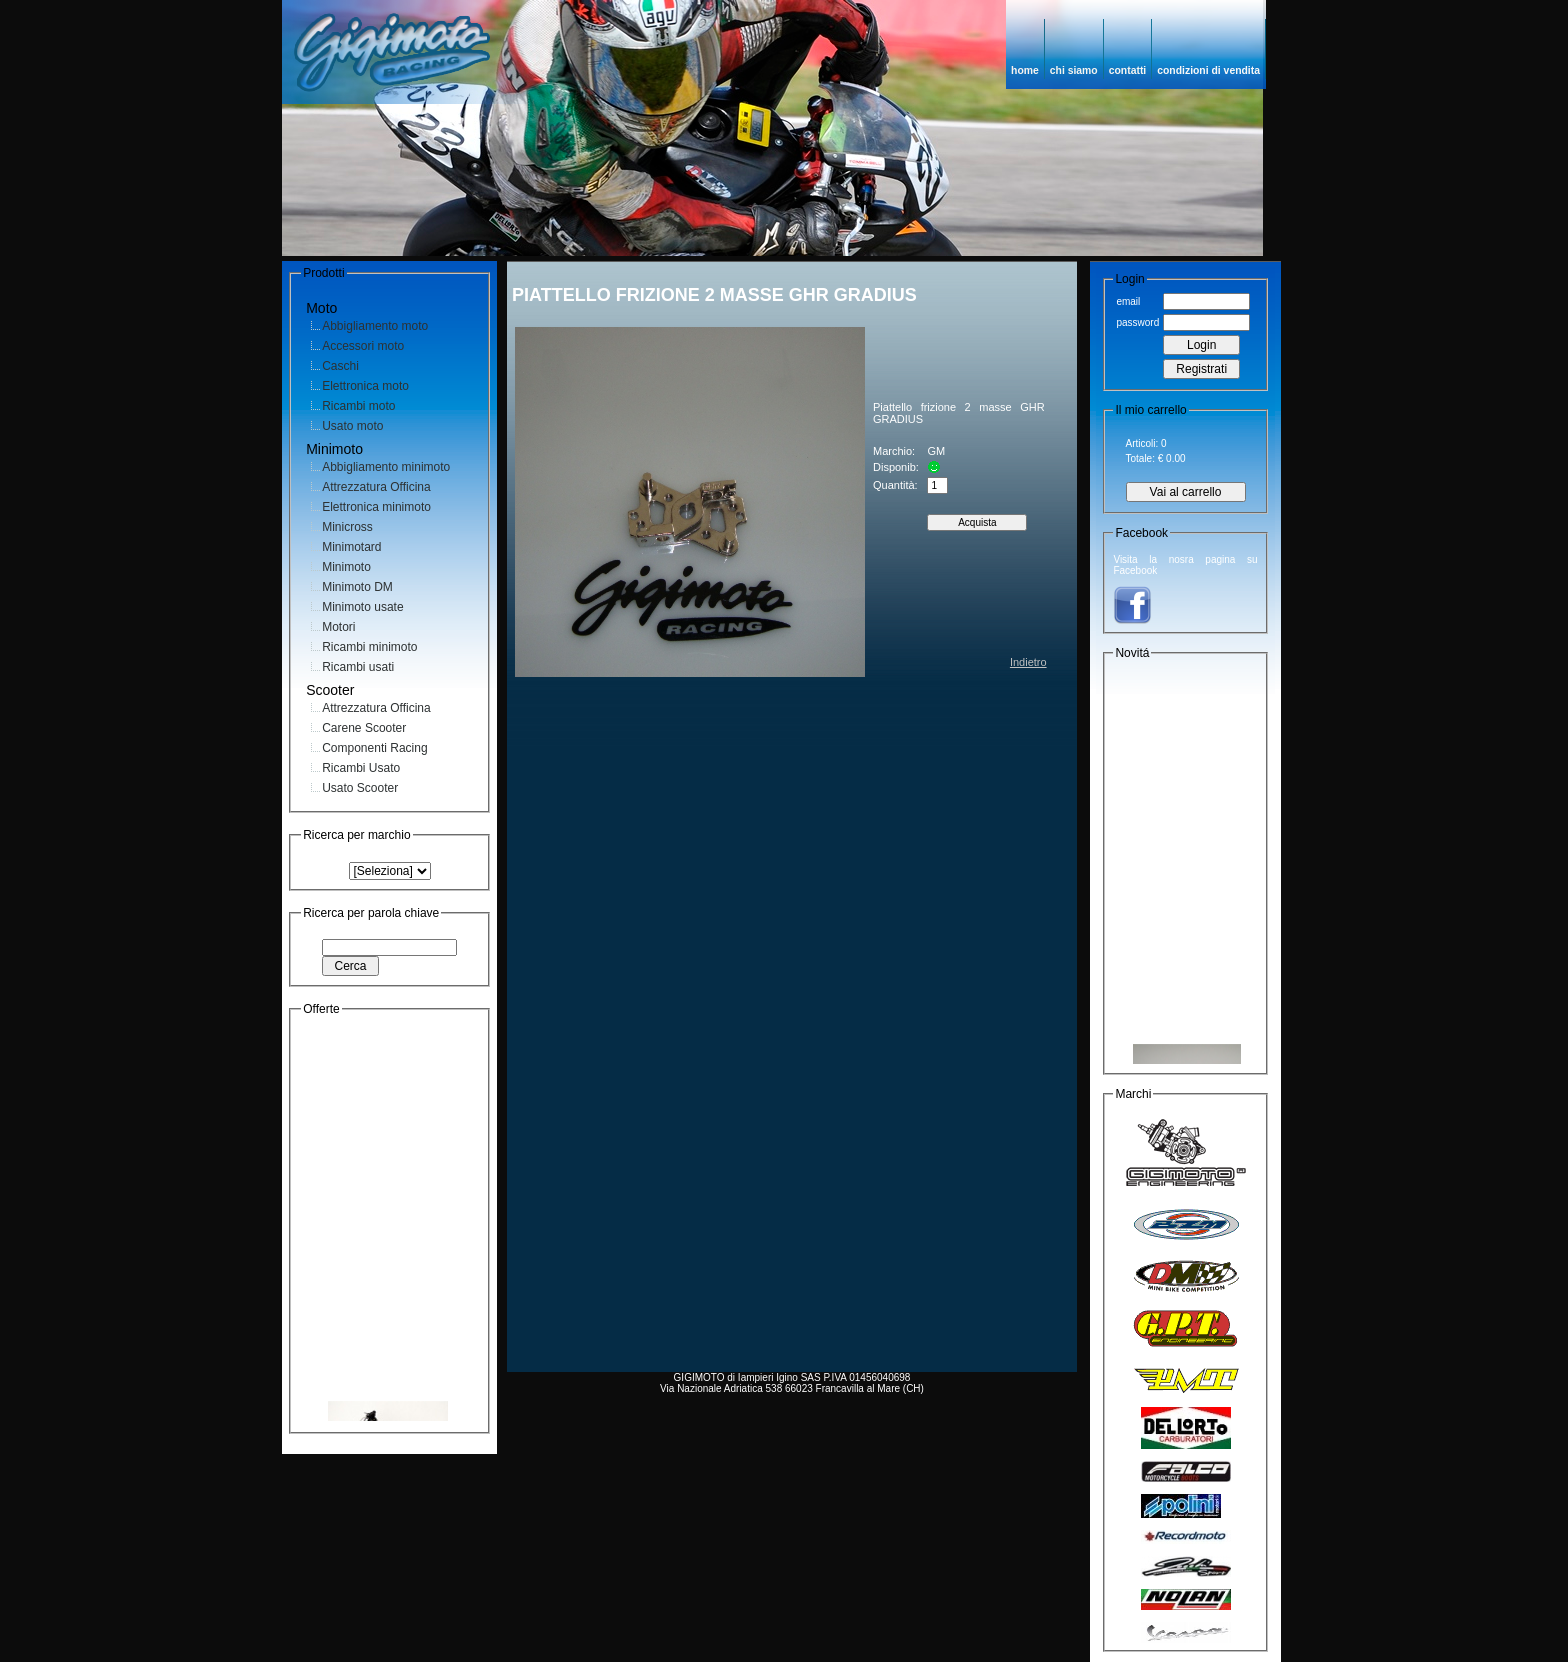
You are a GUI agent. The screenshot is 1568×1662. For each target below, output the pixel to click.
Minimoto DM (357, 587)
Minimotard (351, 547)
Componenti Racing (374, 748)
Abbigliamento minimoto (386, 467)
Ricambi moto (358, 406)
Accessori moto (363, 346)
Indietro (1028, 662)
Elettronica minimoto (376, 507)
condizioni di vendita (1208, 70)
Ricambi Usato (361, 768)
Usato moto (352, 426)
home (1025, 70)
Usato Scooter (360, 788)
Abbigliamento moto (375, 326)
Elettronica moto (365, 386)
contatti (1128, 70)
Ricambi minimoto (369, 647)
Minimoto (346, 567)
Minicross (347, 527)
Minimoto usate (362, 607)
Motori (338, 627)
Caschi (340, 366)
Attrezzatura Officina (376, 487)
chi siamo (1074, 70)
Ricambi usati (358, 667)
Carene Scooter (364, 728)
